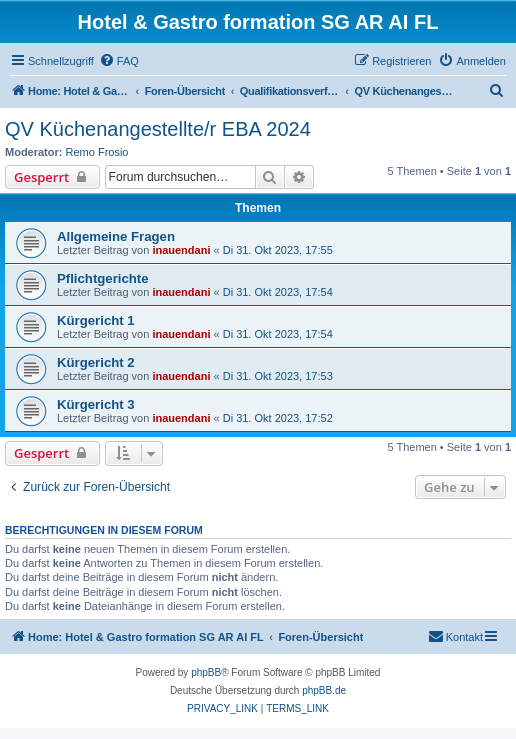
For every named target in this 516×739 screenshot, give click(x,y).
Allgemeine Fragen (116, 236)
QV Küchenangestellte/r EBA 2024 (158, 129)
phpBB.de (324, 690)
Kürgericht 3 (96, 404)
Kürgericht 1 (96, 320)
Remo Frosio (97, 152)
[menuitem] (119, 61)
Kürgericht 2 (96, 362)
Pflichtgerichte (103, 278)
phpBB (206, 672)
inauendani (181, 250)
